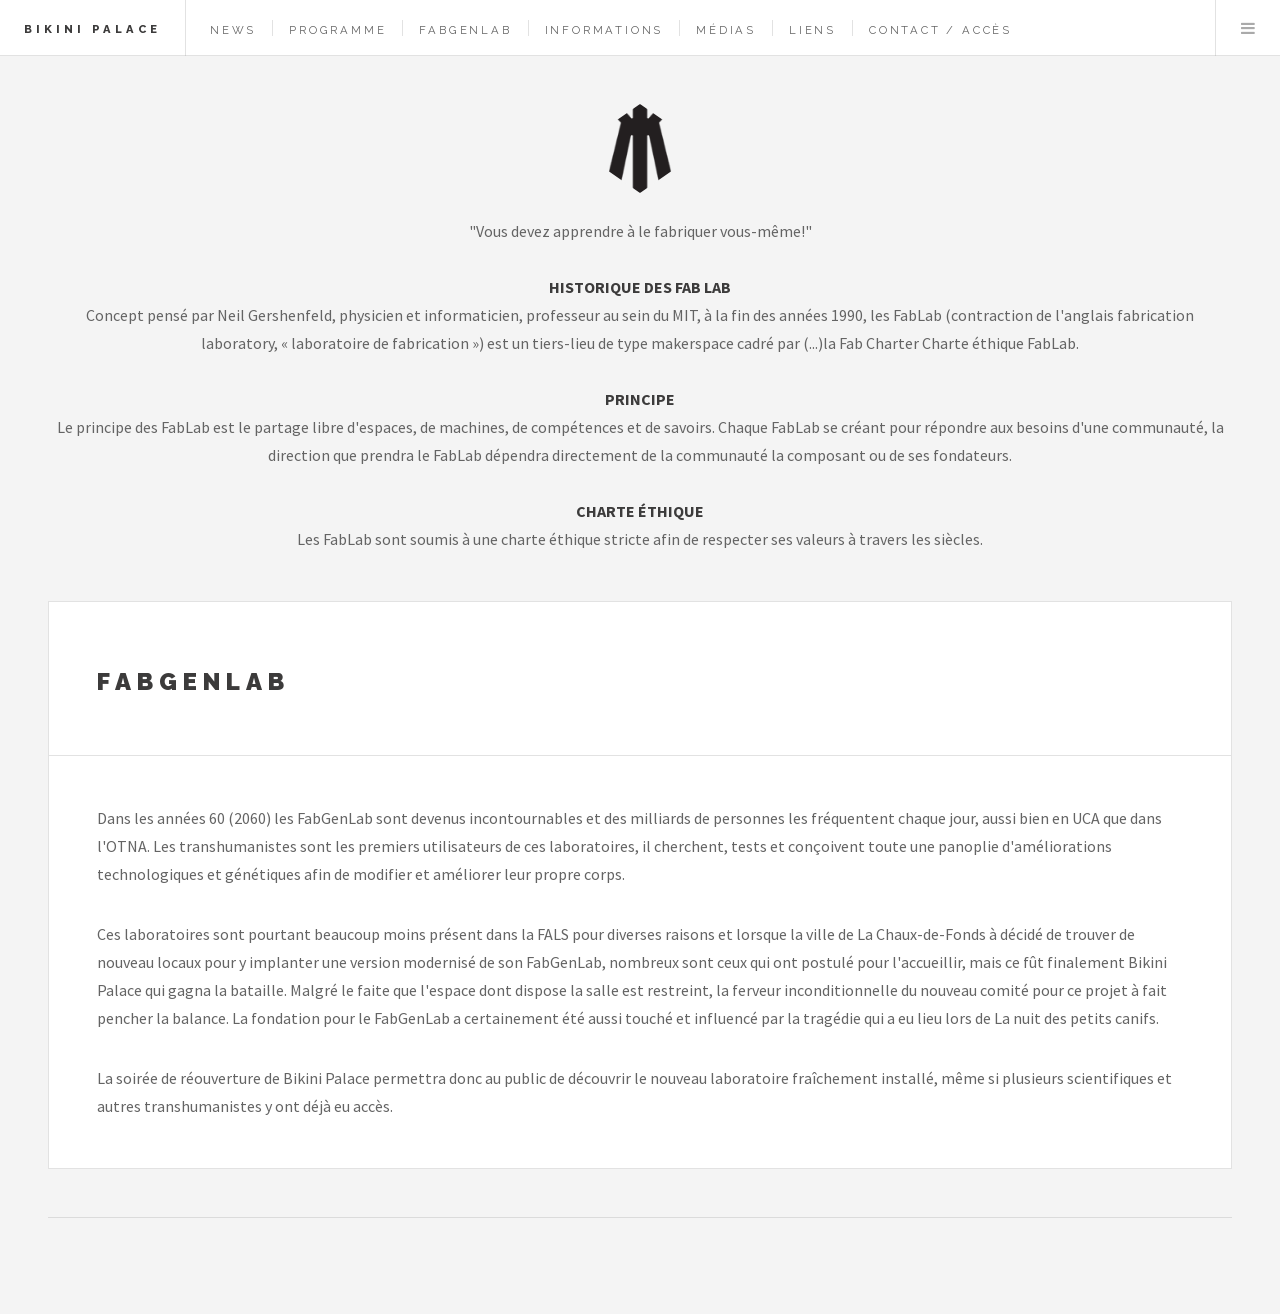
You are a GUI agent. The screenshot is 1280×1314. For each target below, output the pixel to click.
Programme (337, 30)
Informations (604, 30)
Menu (1248, 28)
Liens (812, 30)
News (233, 30)
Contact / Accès (940, 30)
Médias (726, 30)
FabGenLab (465, 30)
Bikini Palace (92, 29)
